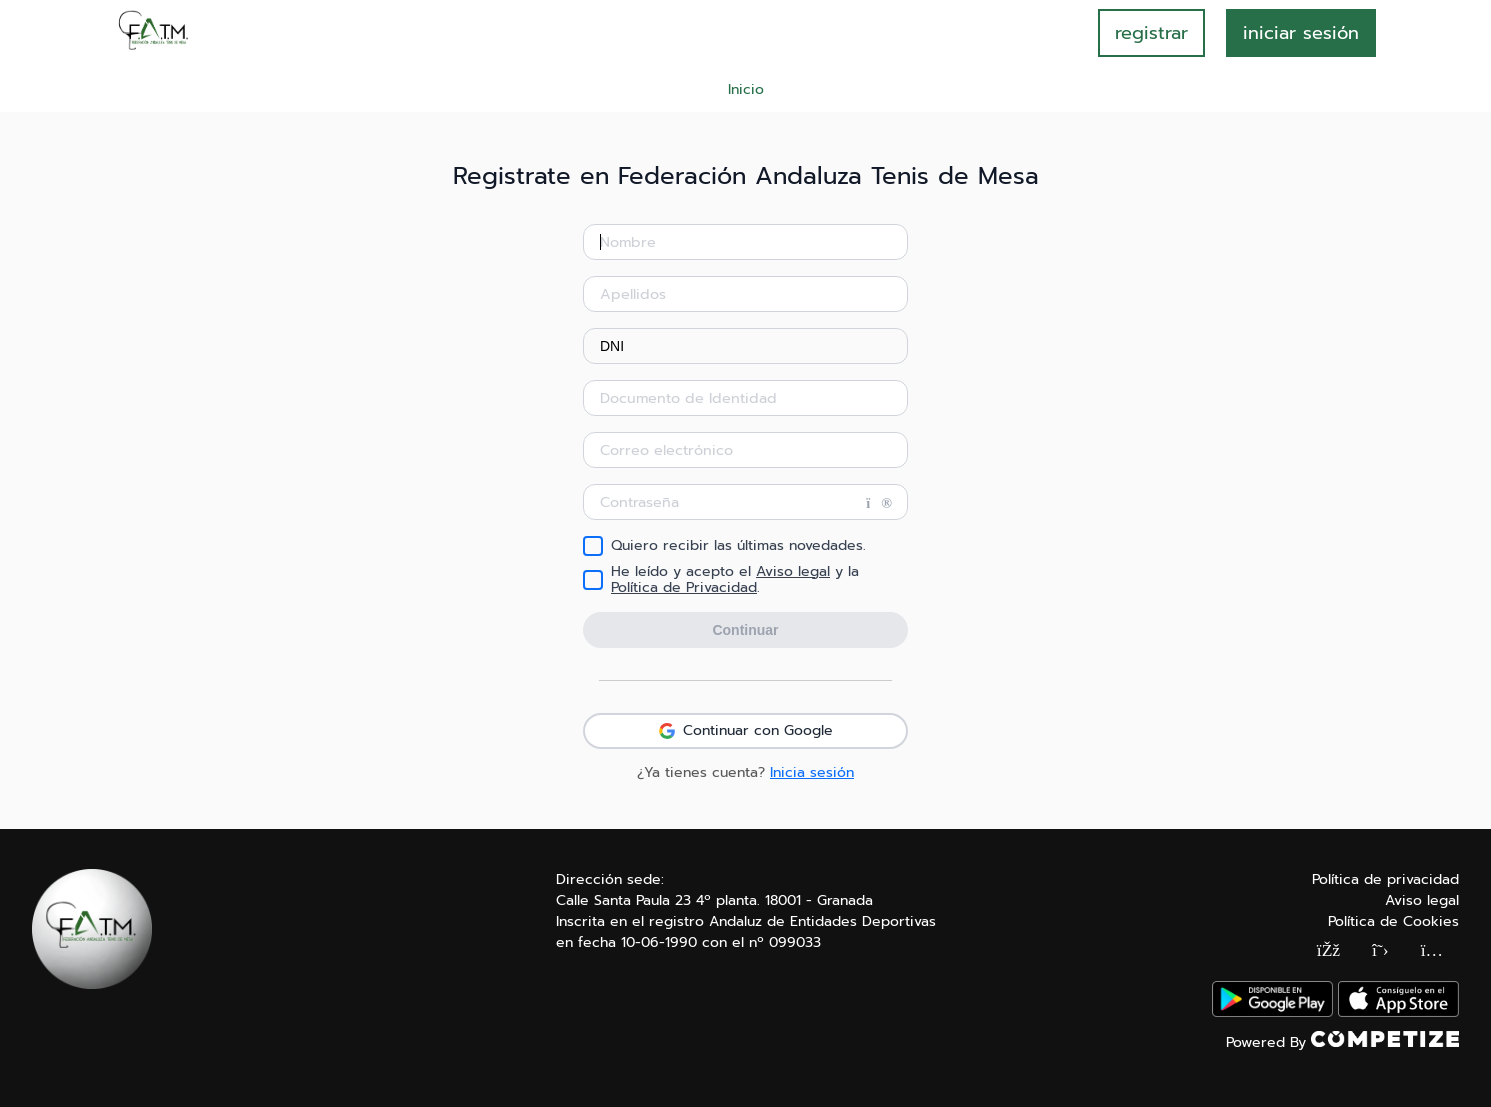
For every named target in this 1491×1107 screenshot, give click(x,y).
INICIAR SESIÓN (1301, 33)
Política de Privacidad (684, 587)
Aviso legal (793, 571)
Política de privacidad (1385, 879)
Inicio (746, 89)
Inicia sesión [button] (812, 772)
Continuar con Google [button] (746, 730)
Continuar (745, 630)
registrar (1151, 33)
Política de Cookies (1393, 921)
